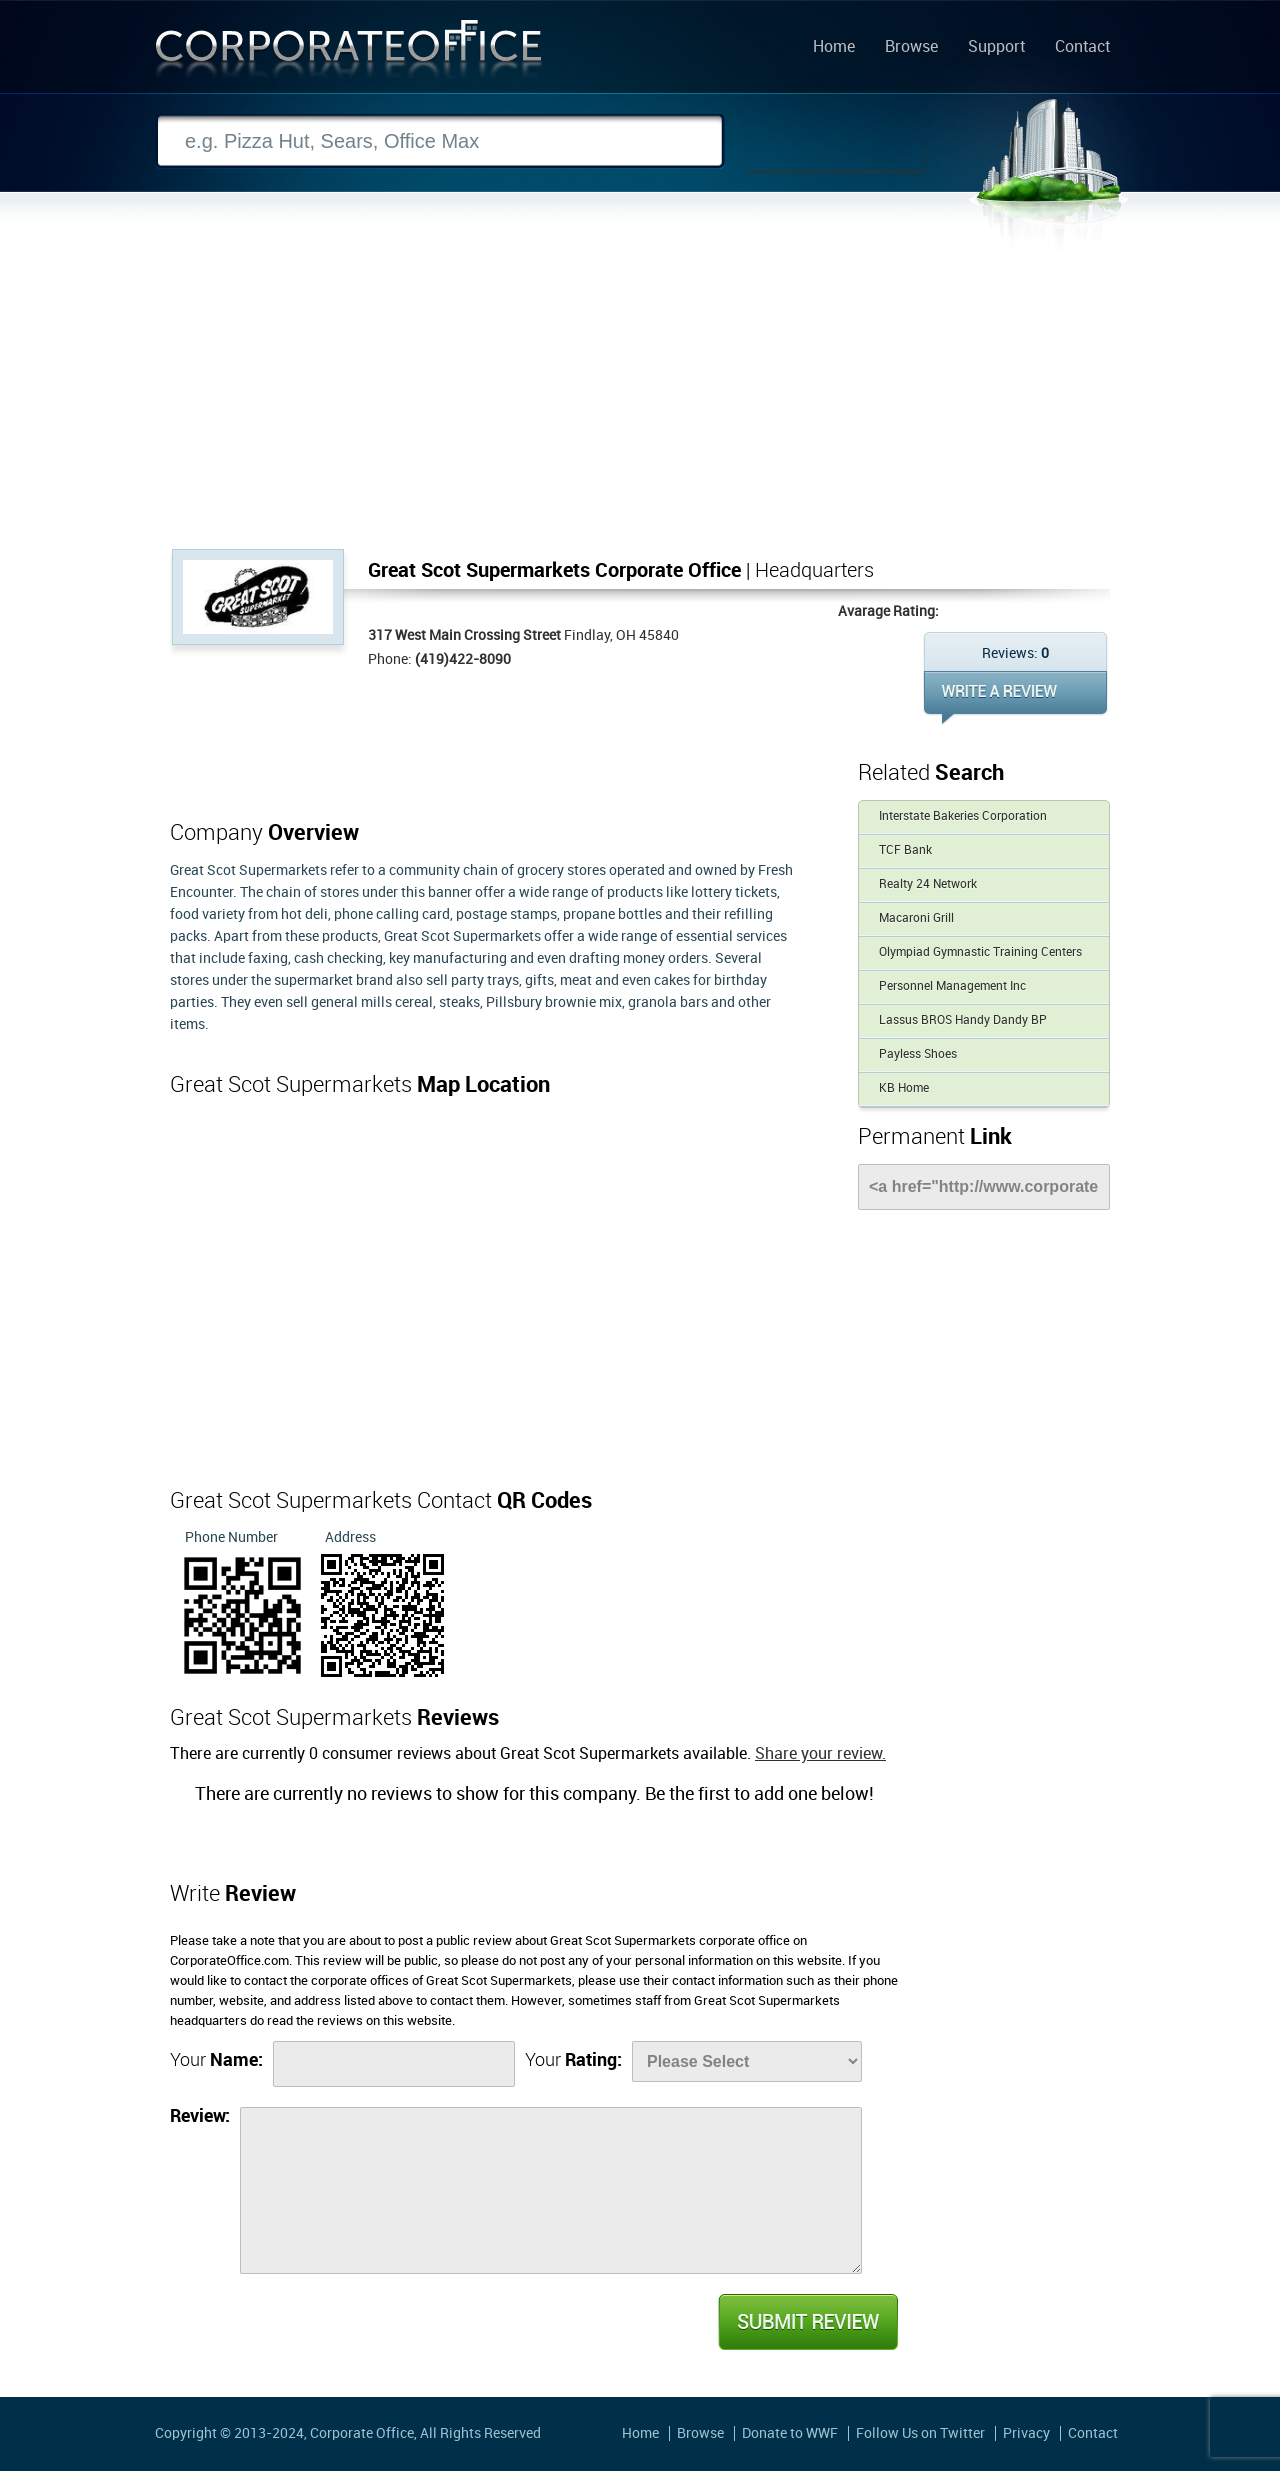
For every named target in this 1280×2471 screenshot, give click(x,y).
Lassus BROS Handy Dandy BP (963, 1020)
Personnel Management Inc (952, 986)
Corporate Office (349, 53)
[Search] (440, 141)
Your (216, 2060)
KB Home (904, 1088)
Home (834, 48)
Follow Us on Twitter (920, 2433)
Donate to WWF (790, 2433)
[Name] (394, 2064)
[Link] (984, 1187)
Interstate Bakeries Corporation (963, 816)
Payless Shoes (918, 1054)
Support (996, 48)
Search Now (835, 142)
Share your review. (820, 1754)
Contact (1082, 48)
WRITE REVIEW (1015, 697)
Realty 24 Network (928, 884)
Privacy (1026, 2433)
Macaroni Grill (916, 918)
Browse (911, 48)
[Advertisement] (640, 399)
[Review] (551, 2190)
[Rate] (747, 2061)
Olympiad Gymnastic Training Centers (980, 952)
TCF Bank (905, 850)
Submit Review (807, 2322)
